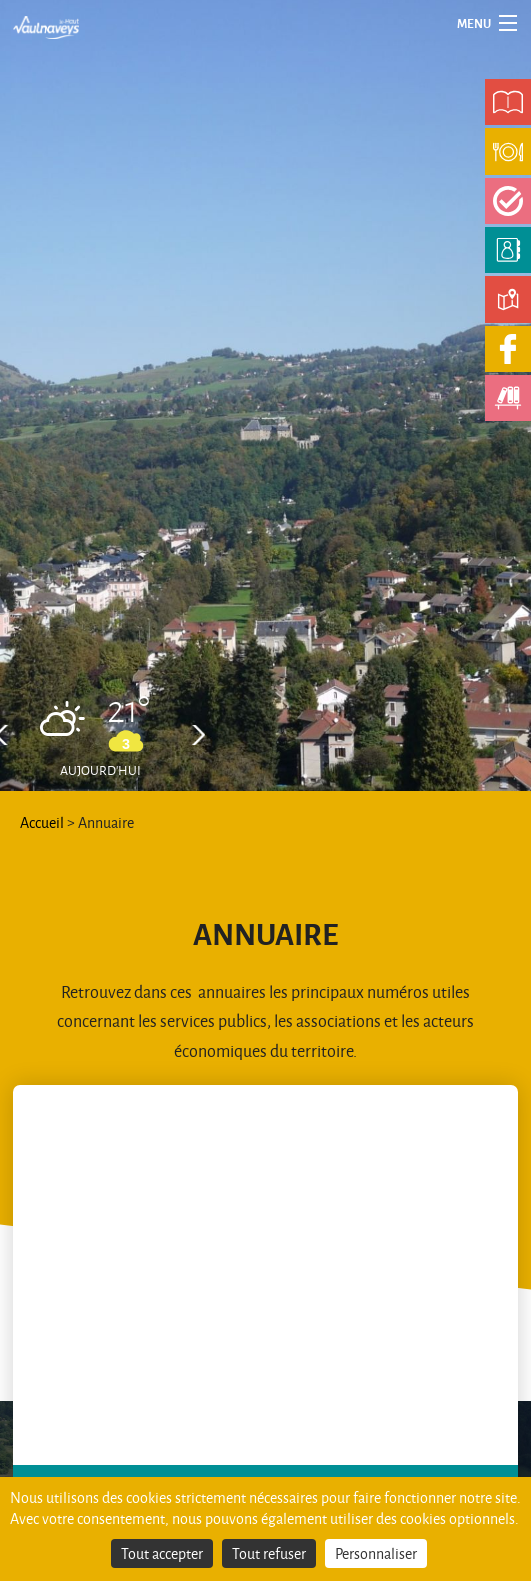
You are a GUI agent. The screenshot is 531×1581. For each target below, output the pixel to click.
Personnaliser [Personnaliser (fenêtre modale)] (376, 1553)
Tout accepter (162, 1553)
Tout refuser (269, 1553)
